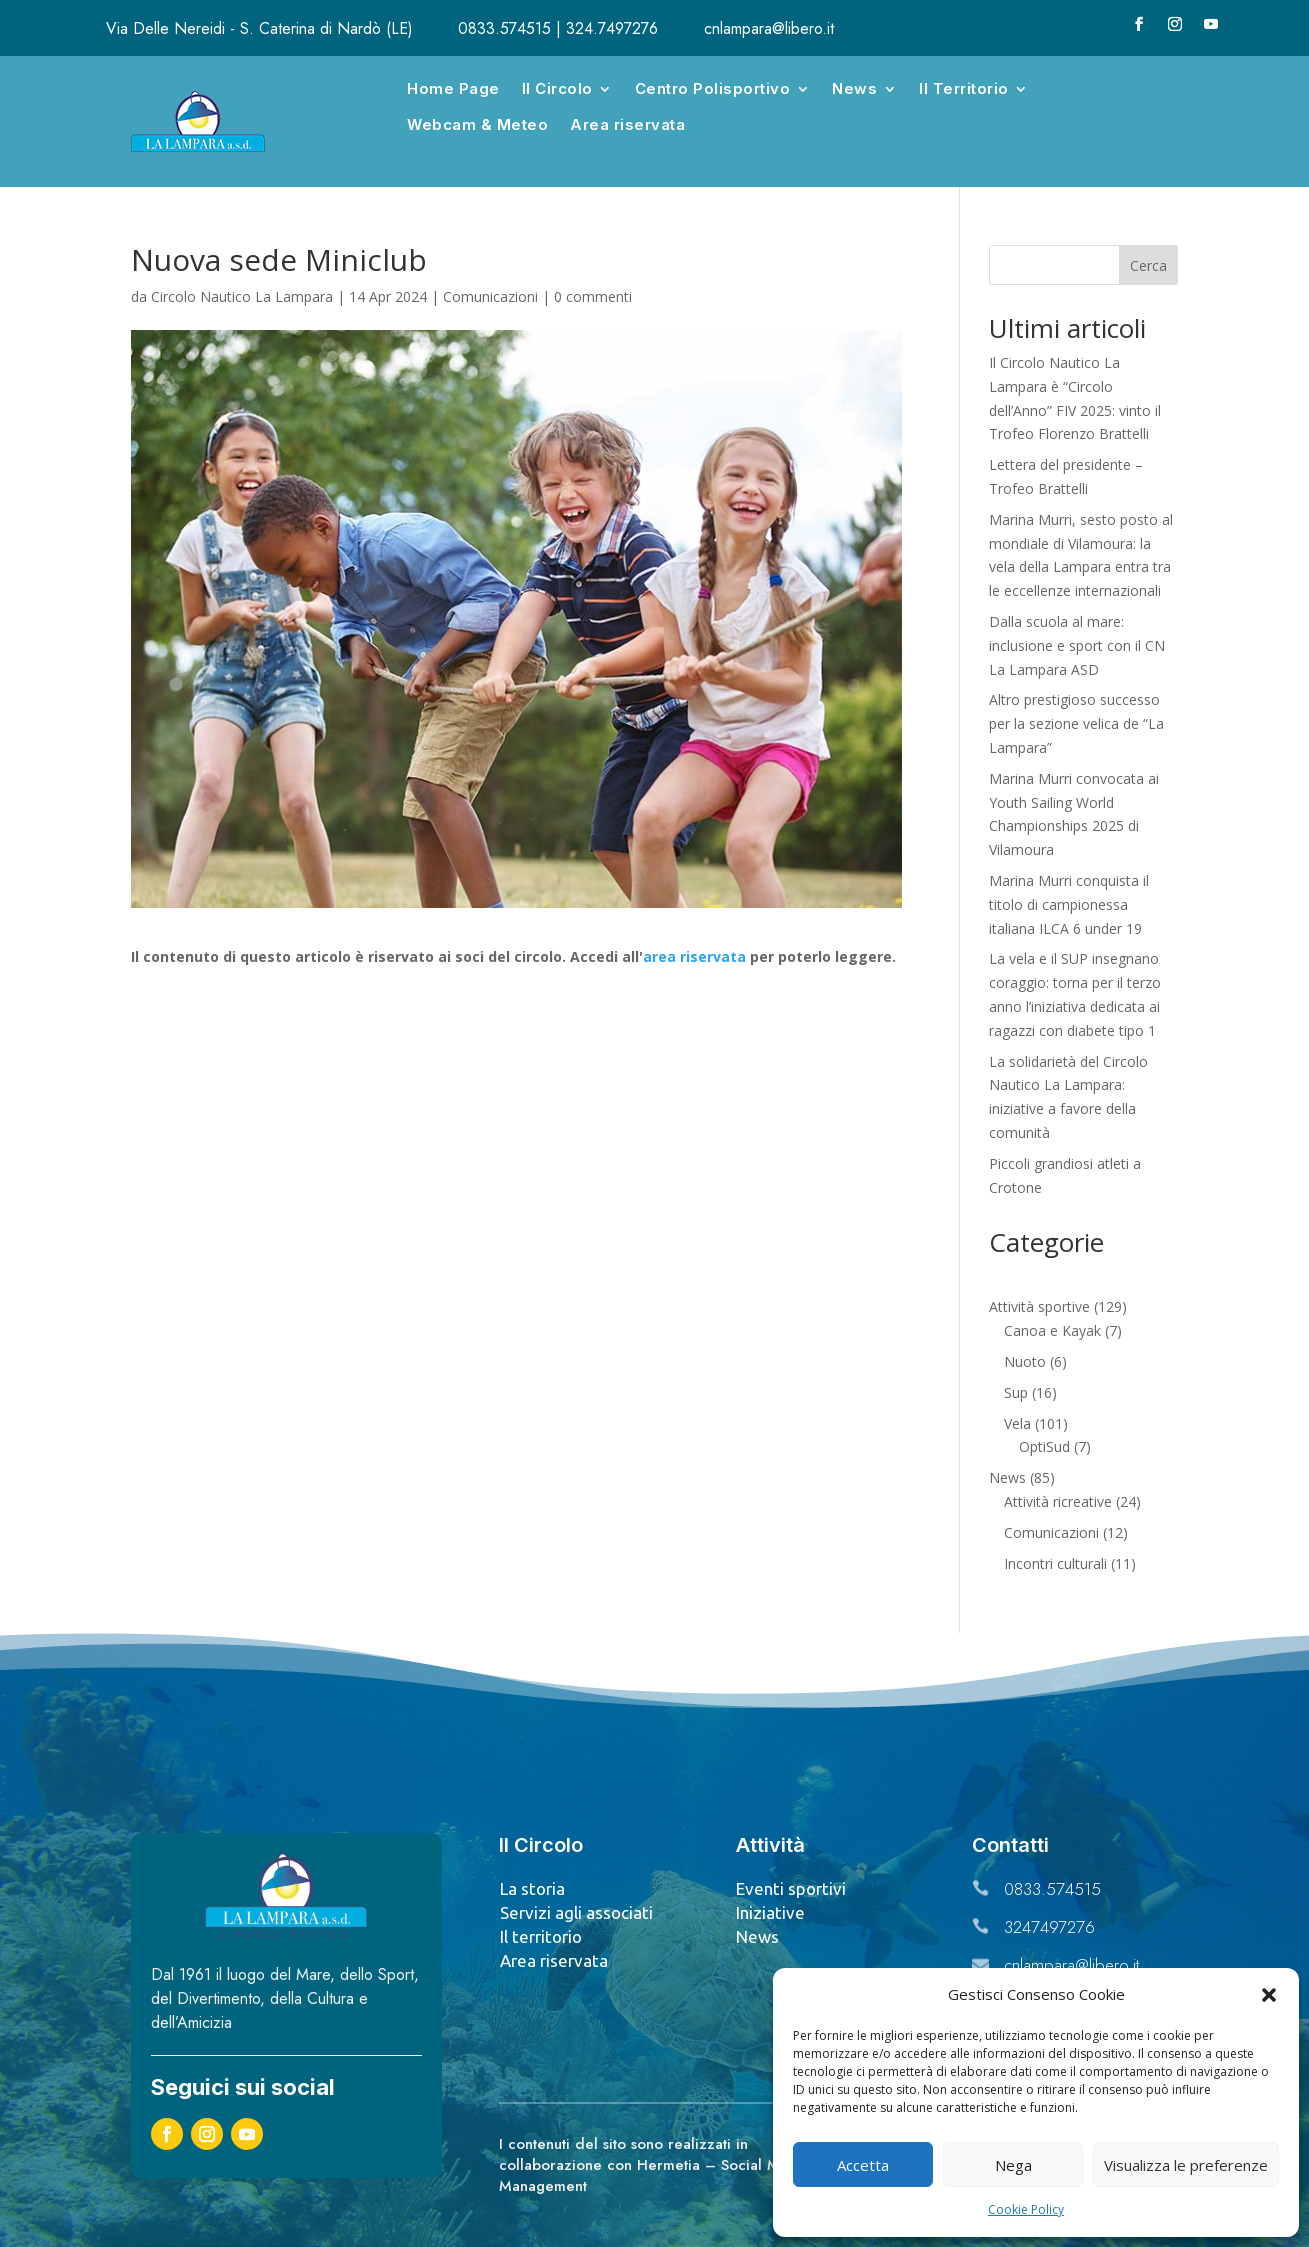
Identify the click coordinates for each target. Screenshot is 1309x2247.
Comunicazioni (490, 296)
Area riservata (627, 124)
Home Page (453, 88)
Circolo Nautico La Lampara (242, 296)
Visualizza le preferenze (1186, 2165)
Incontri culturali (1055, 1563)
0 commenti (593, 296)
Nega (1013, 2165)
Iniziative (770, 1912)
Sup (1016, 1392)
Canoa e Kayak (1052, 1330)
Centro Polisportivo (713, 88)
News (854, 88)
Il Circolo (557, 88)
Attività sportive (1039, 1306)
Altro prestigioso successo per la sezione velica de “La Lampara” (1076, 723)
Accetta (863, 2165)
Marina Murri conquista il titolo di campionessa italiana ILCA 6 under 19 (1069, 904)
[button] (1269, 1995)
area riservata (694, 956)
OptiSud (1044, 1446)
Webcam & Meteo (477, 124)
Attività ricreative (1058, 1501)
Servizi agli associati (576, 1912)
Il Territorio (964, 88)
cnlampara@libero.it (769, 28)
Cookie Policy (1026, 2209)
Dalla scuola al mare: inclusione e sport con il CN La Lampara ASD (1077, 645)
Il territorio (541, 1936)
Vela (1017, 1423)
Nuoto (1025, 1361)
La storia (532, 1888)
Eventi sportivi (791, 1888)
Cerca (1148, 265)
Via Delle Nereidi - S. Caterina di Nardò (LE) (259, 28)
